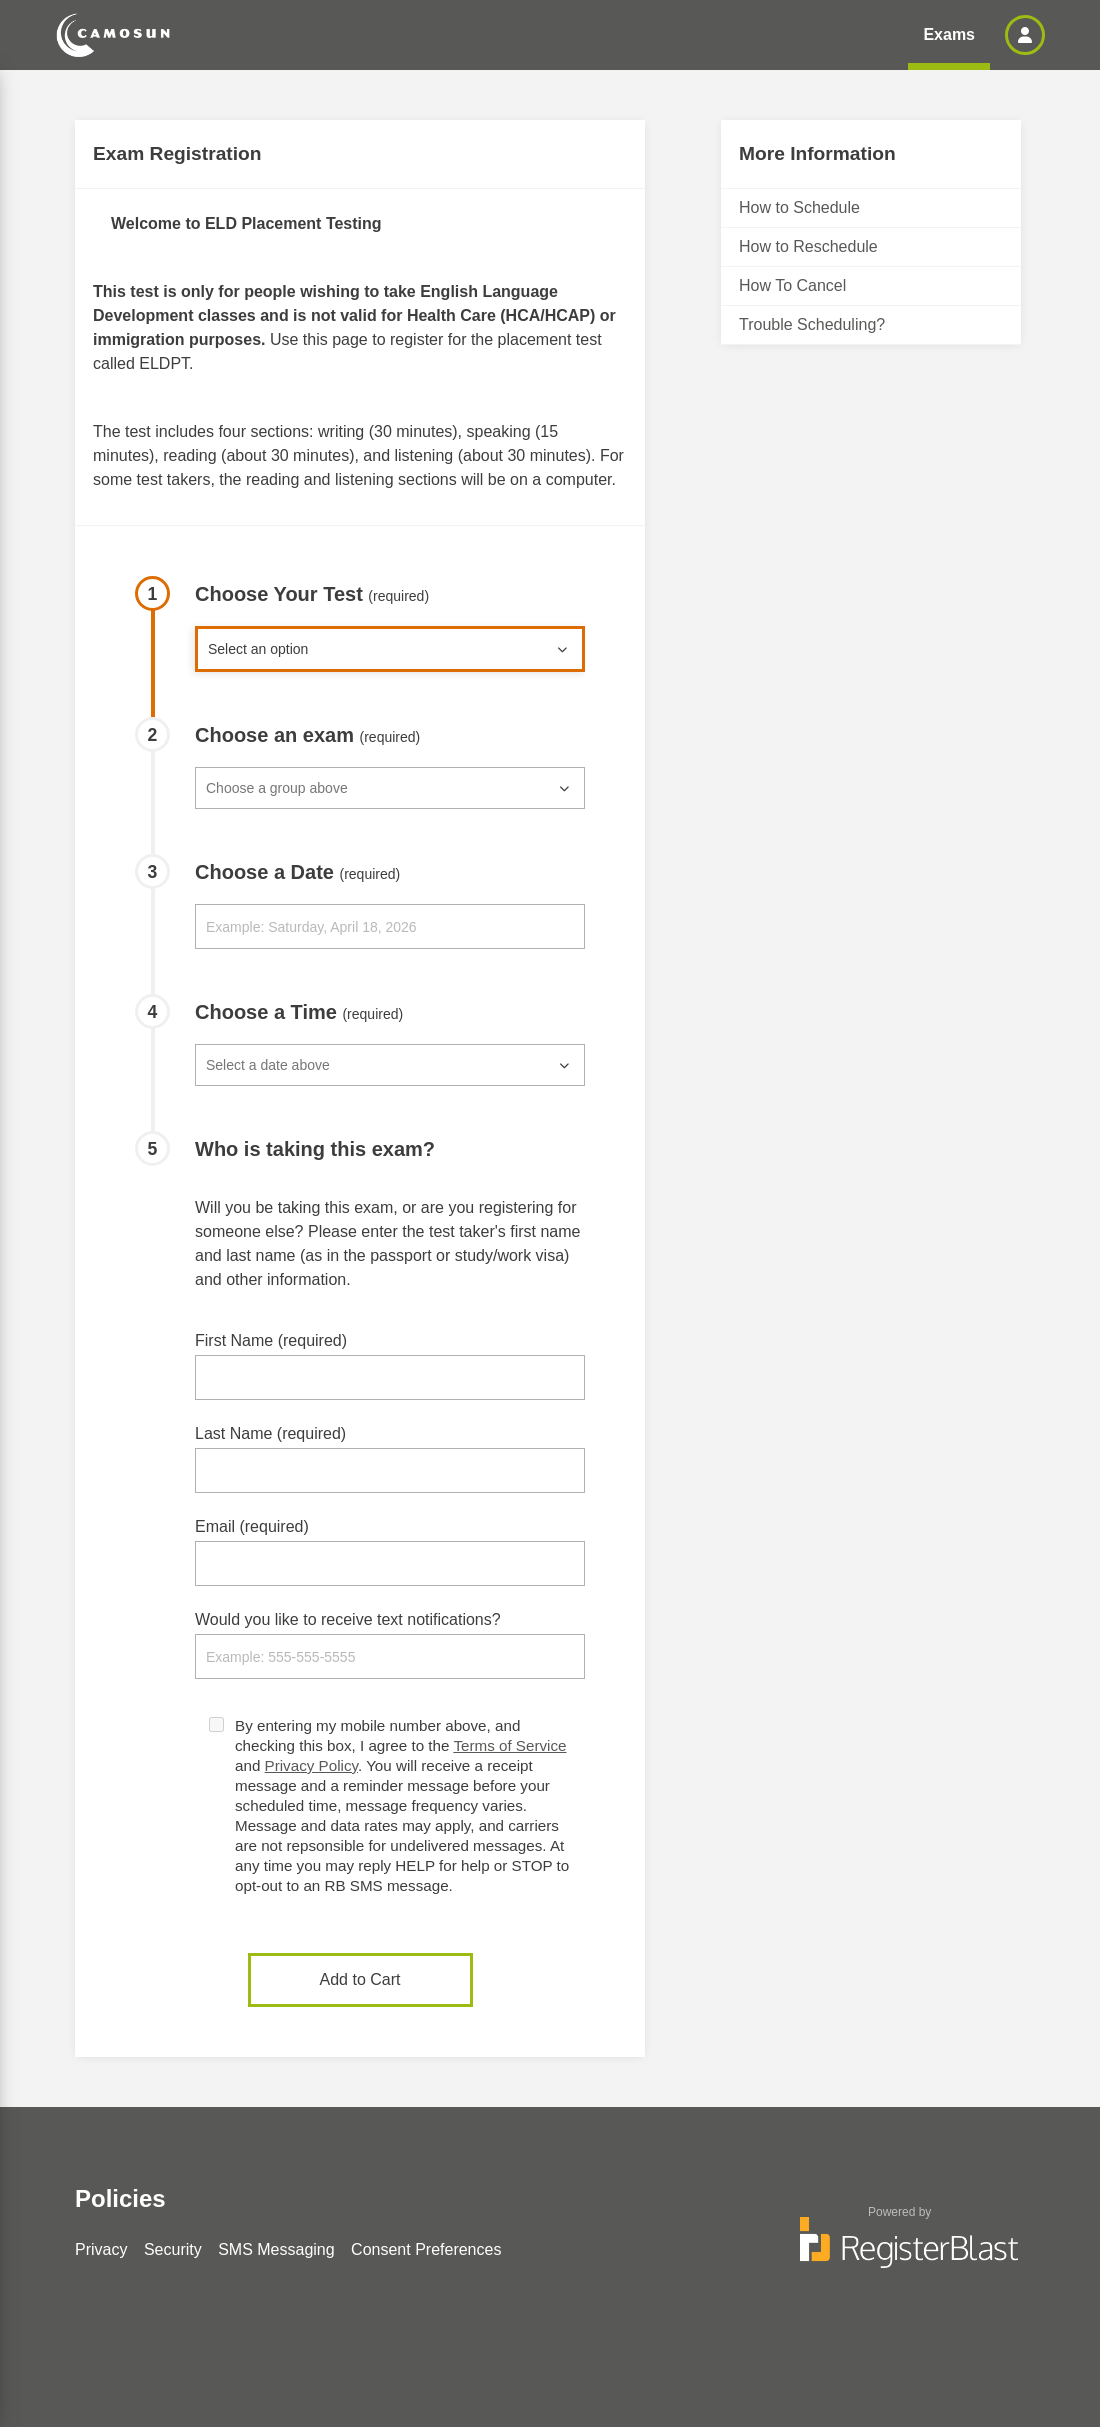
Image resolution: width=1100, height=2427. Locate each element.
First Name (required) (271, 1340)
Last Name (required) (270, 1433)
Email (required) (252, 1526)
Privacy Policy (311, 1765)
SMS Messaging (276, 2249)
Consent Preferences (426, 2249)
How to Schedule (799, 207)
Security (173, 2249)
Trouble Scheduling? (812, 324)
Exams (949, 34)
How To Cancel (792, 285)
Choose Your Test (312, 594)
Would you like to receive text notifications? (348, 1619)
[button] (1025, 35)
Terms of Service (509, 1745)
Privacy (101, 2249)
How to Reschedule (808, 246)
